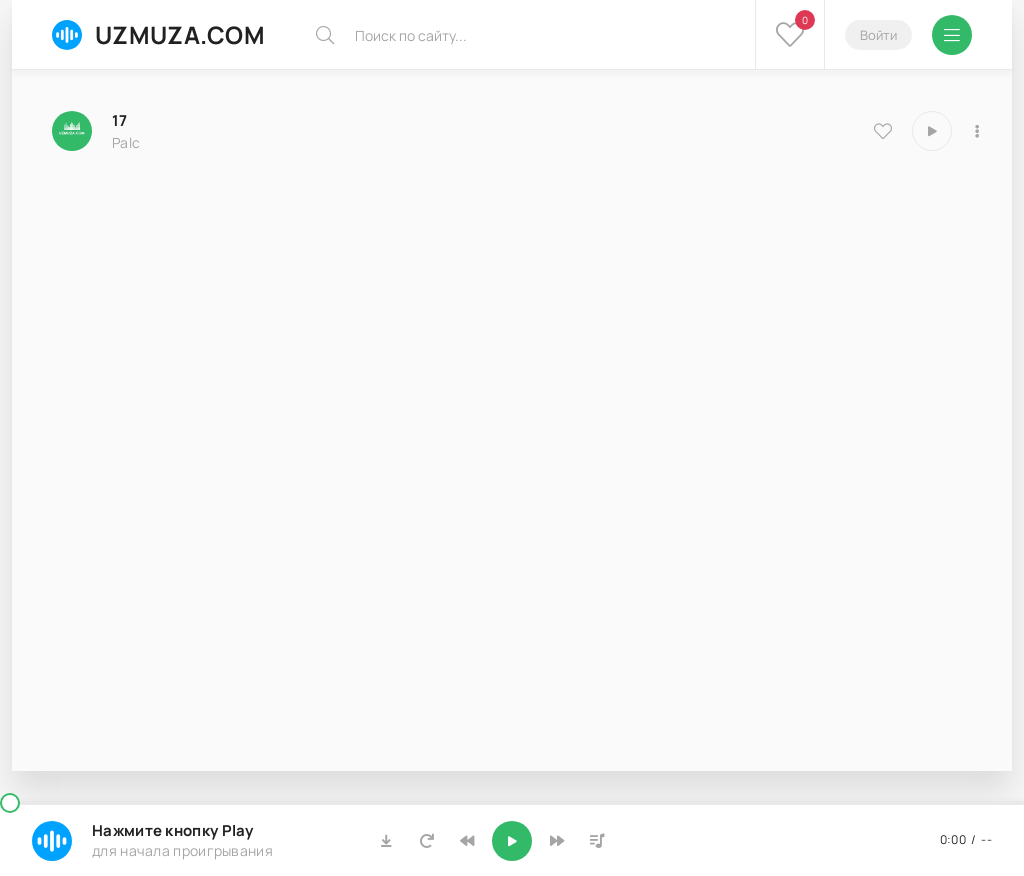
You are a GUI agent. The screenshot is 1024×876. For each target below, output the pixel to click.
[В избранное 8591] (883, 131)
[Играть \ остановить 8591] (932, 131)
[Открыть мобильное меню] (952, 35)
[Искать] (325, 35)
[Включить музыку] (512, 841)
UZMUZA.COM (158, 34)
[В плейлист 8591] (977, 131)
